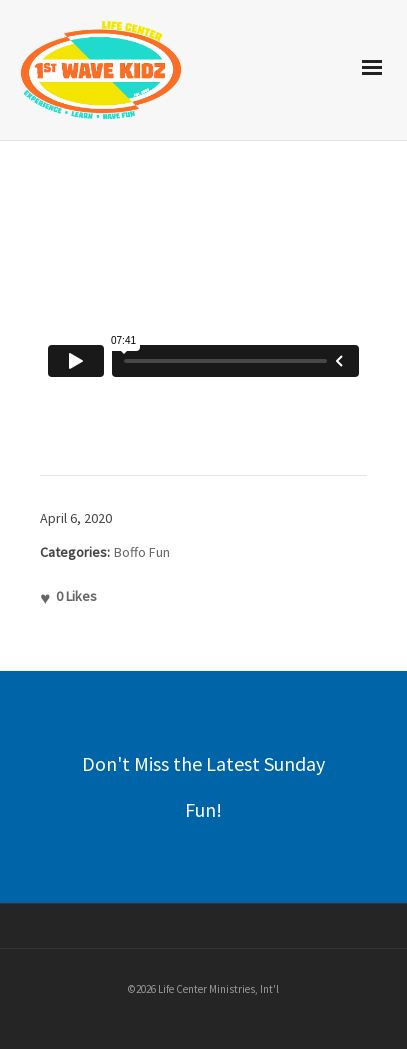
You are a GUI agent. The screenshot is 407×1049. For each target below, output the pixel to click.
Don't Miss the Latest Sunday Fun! (203, 786)
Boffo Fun (142, 552)
